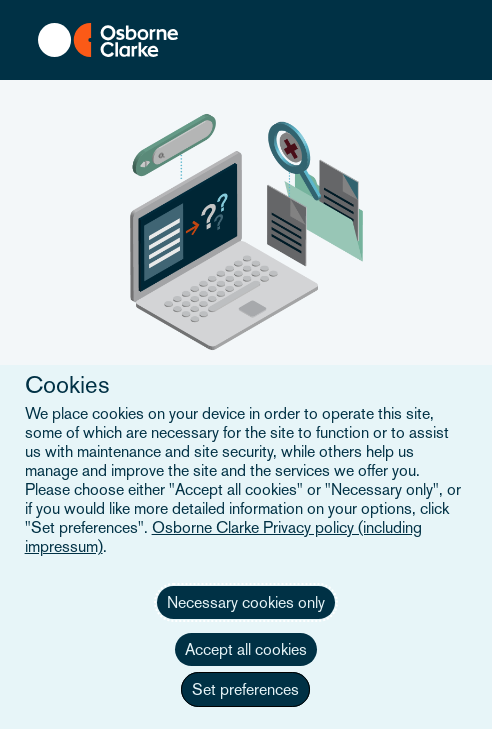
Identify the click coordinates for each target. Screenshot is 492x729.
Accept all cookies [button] (246, 649)
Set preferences (245, 689)
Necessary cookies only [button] (246, 602)
